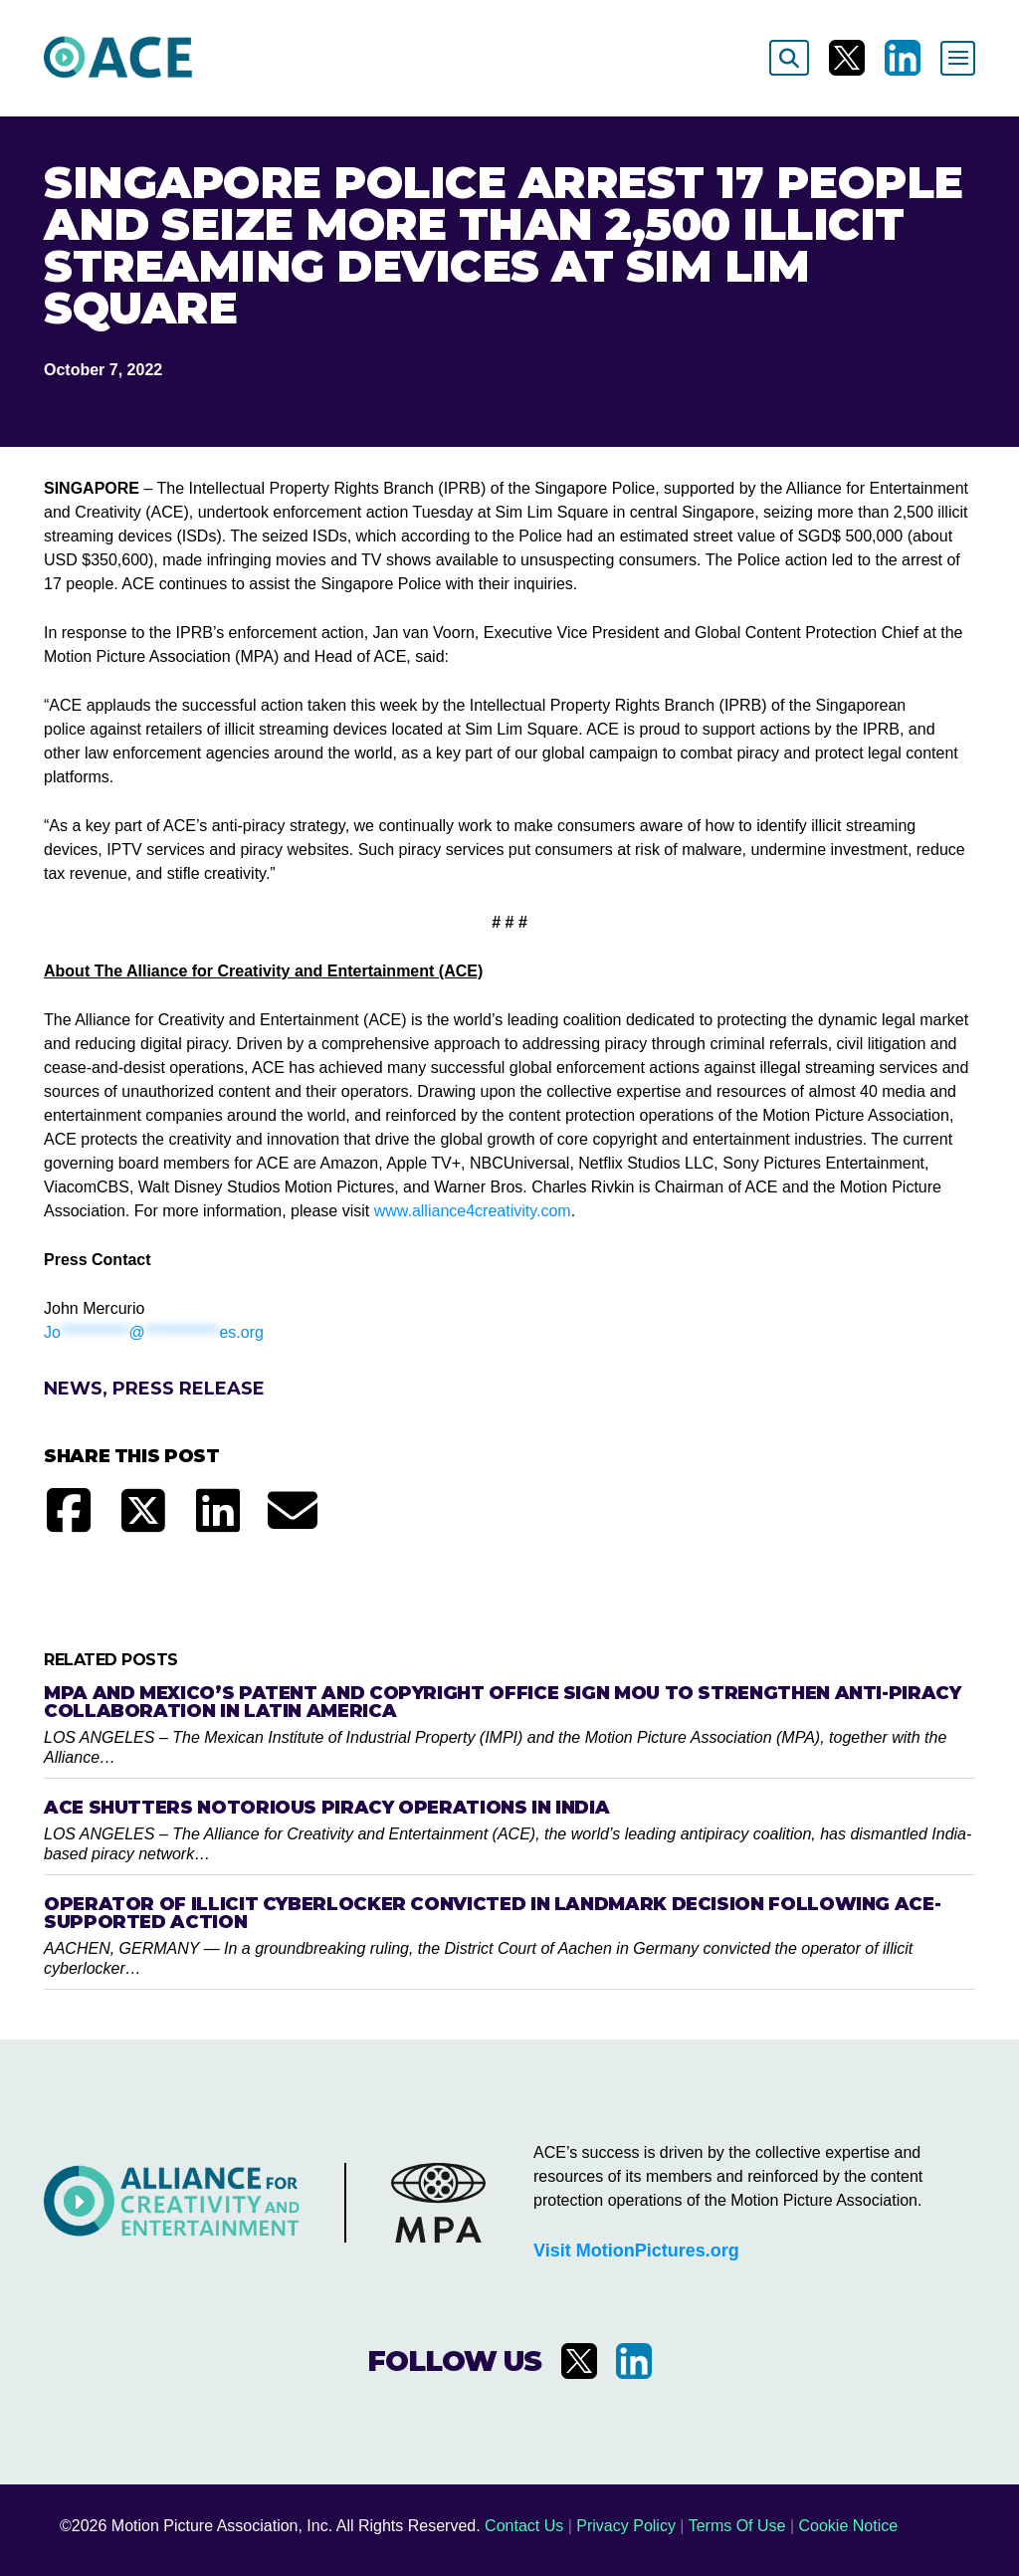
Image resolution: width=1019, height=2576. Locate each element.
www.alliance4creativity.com (472, 1210)
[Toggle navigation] (957, 58)
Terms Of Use (737, 2525)
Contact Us (524, 2525)
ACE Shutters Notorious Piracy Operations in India (326, 1808)
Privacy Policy (626, 2525)
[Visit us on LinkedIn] (902, 58)
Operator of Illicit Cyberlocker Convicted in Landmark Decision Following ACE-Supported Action (492, 1913)
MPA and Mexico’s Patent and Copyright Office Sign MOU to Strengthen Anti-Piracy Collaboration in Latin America (502, 1702)
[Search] (789, 58)
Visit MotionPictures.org (636, 2250)
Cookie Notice (849, 2525)
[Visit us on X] (847, 58)
